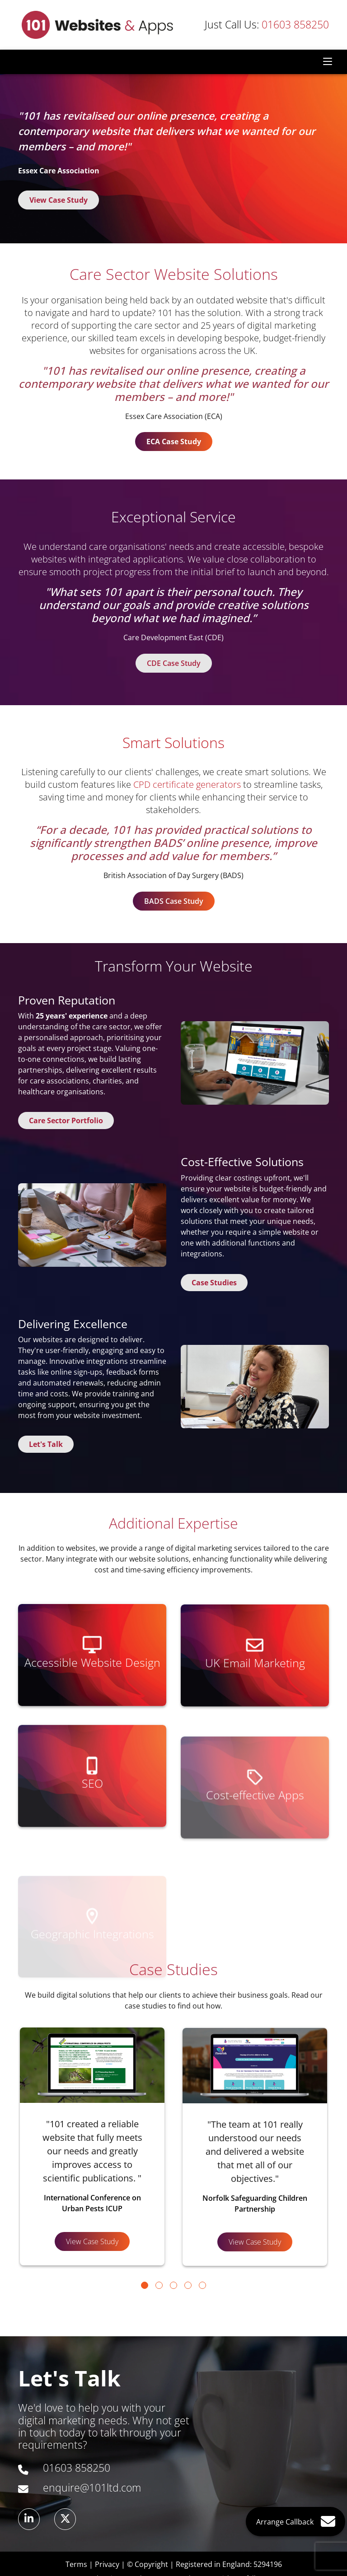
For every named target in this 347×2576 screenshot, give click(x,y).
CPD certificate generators (187, 784)
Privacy (107, 2564)
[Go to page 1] (144, 2285)
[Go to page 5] (202, 2285)
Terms (76, 2564)
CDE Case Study (174, 663)
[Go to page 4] (188, 2285)
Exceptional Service (173, 516)
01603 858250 (267, 25)
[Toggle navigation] (327, 61)
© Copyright (147, 2564)
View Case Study (58, 200)
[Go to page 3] (173, 2285)
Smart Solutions (173, 742)
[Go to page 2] (159, 2285)
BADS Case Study (173, 901)
